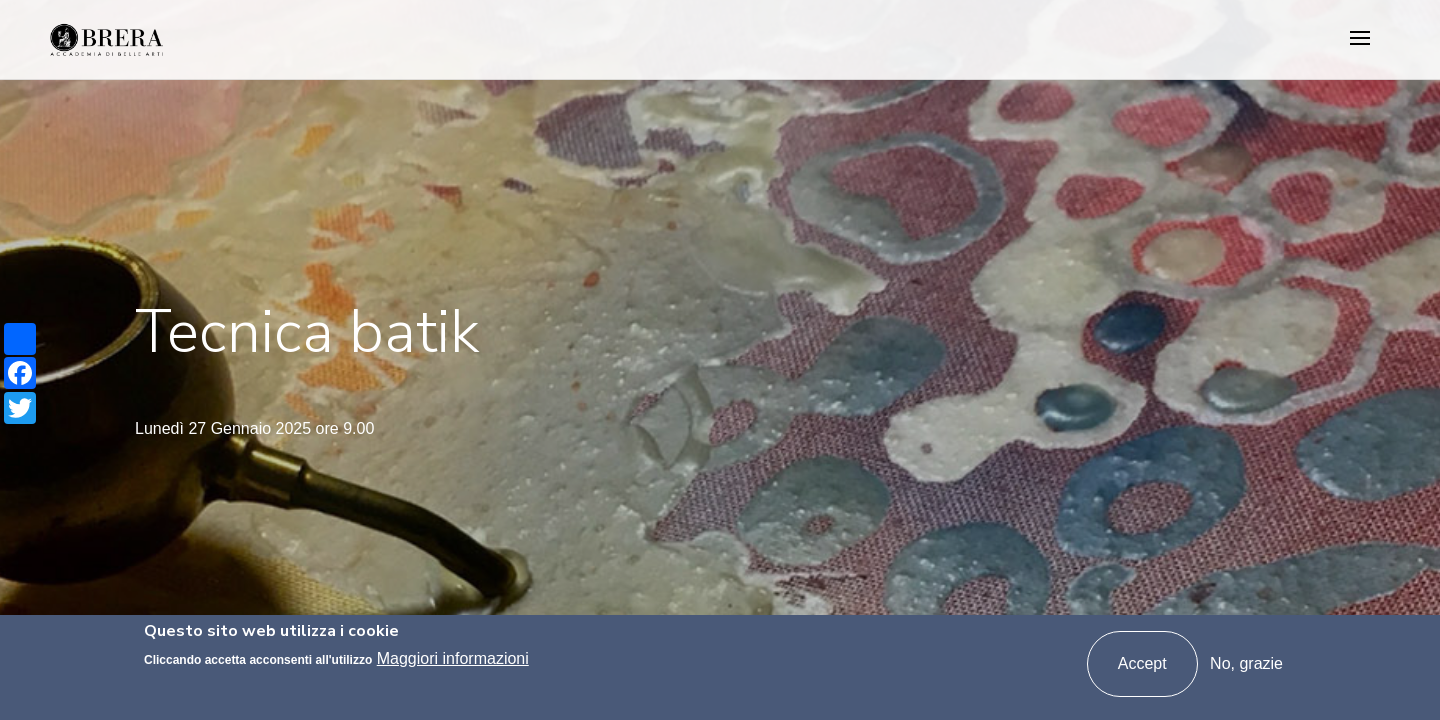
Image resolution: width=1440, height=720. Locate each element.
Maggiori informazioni (453, 658)
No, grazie (1246, 663)
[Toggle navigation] (1360, 39)
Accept (1142, 663)
